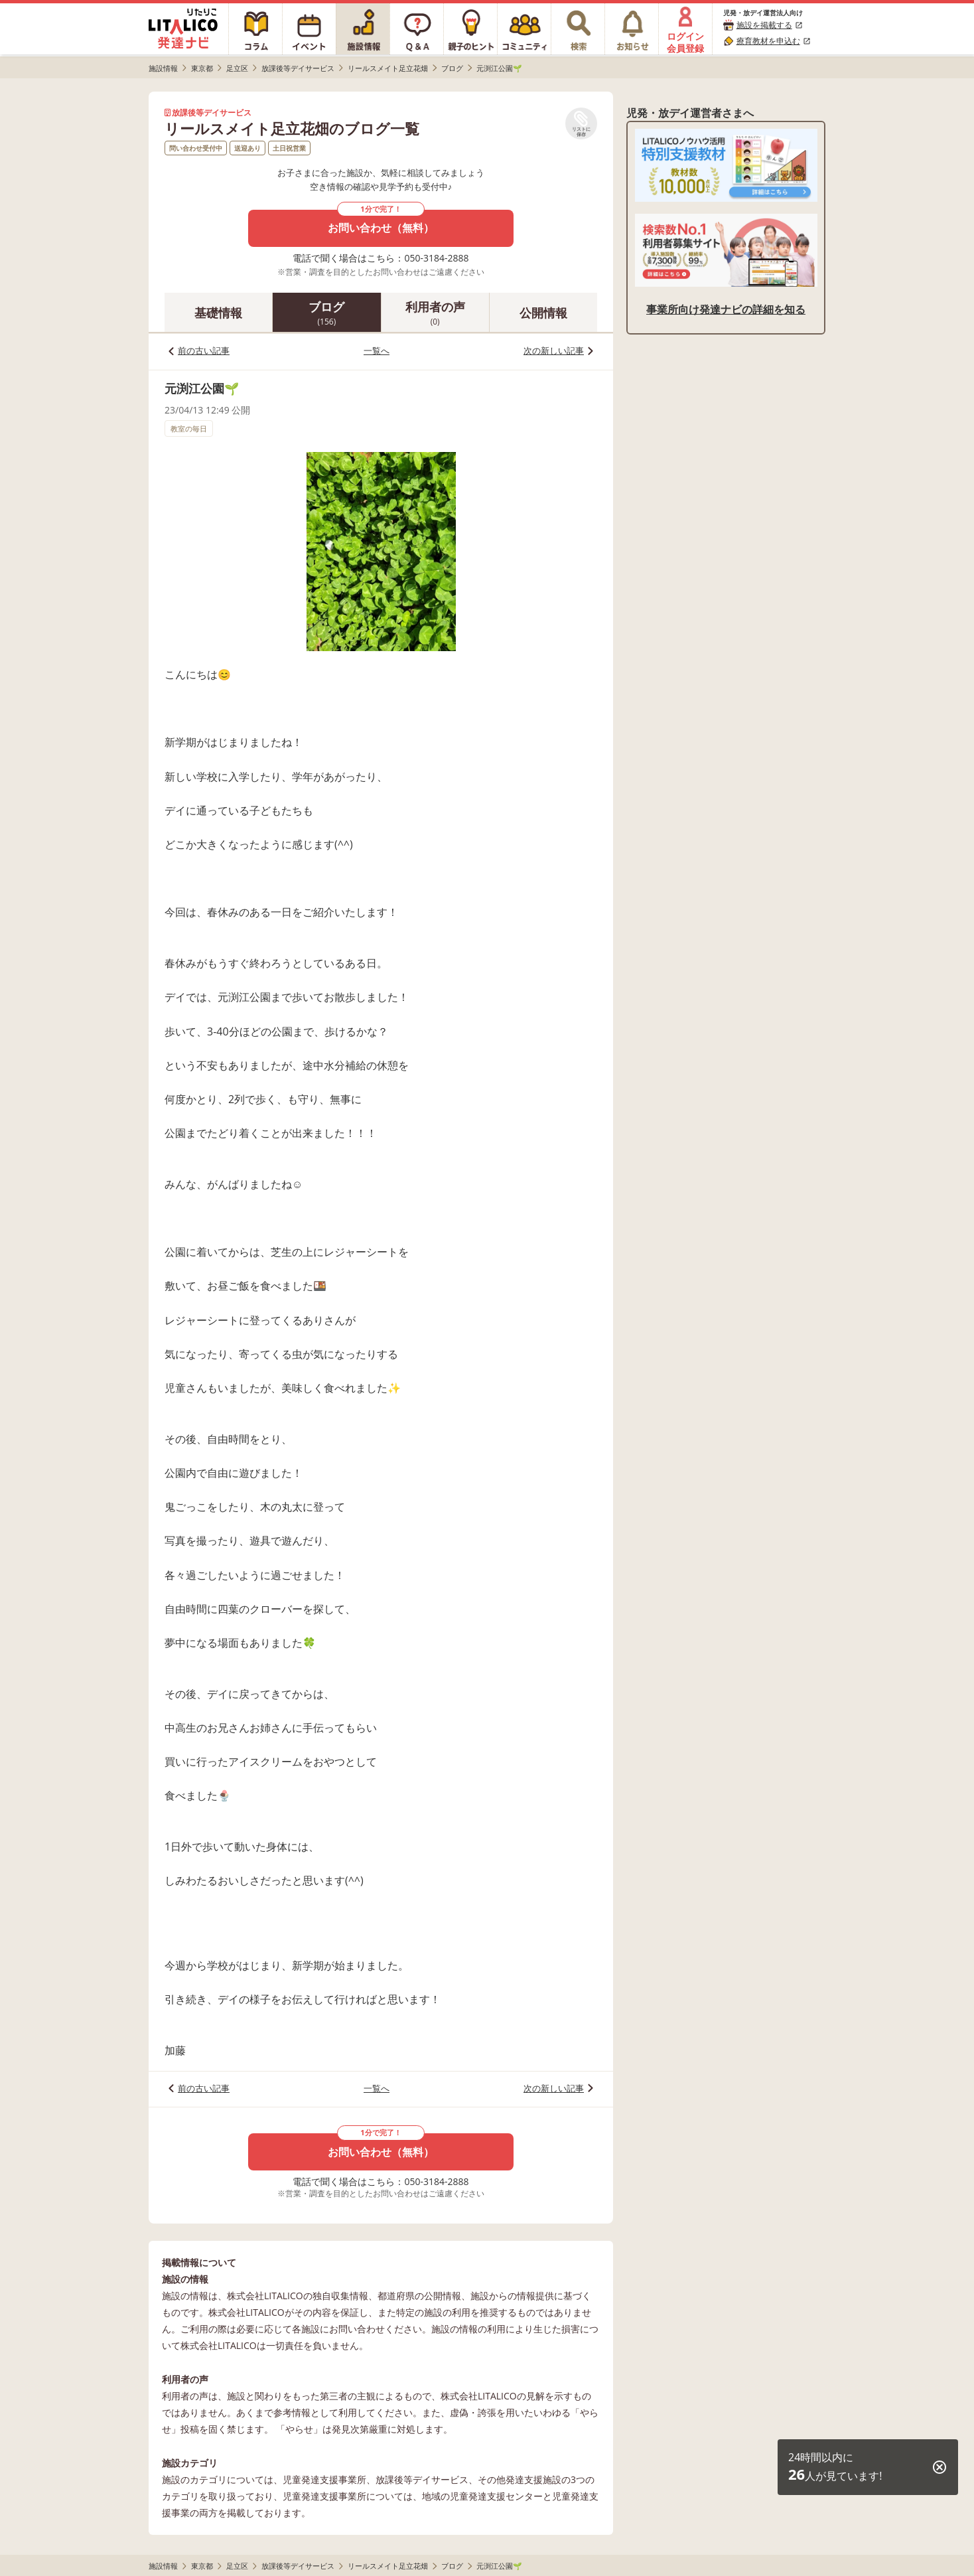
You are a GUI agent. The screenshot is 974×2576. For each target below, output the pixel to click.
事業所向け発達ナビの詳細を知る (725, 309)
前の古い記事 (204, 350)
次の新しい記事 (553, 350)
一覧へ (376, 350)
